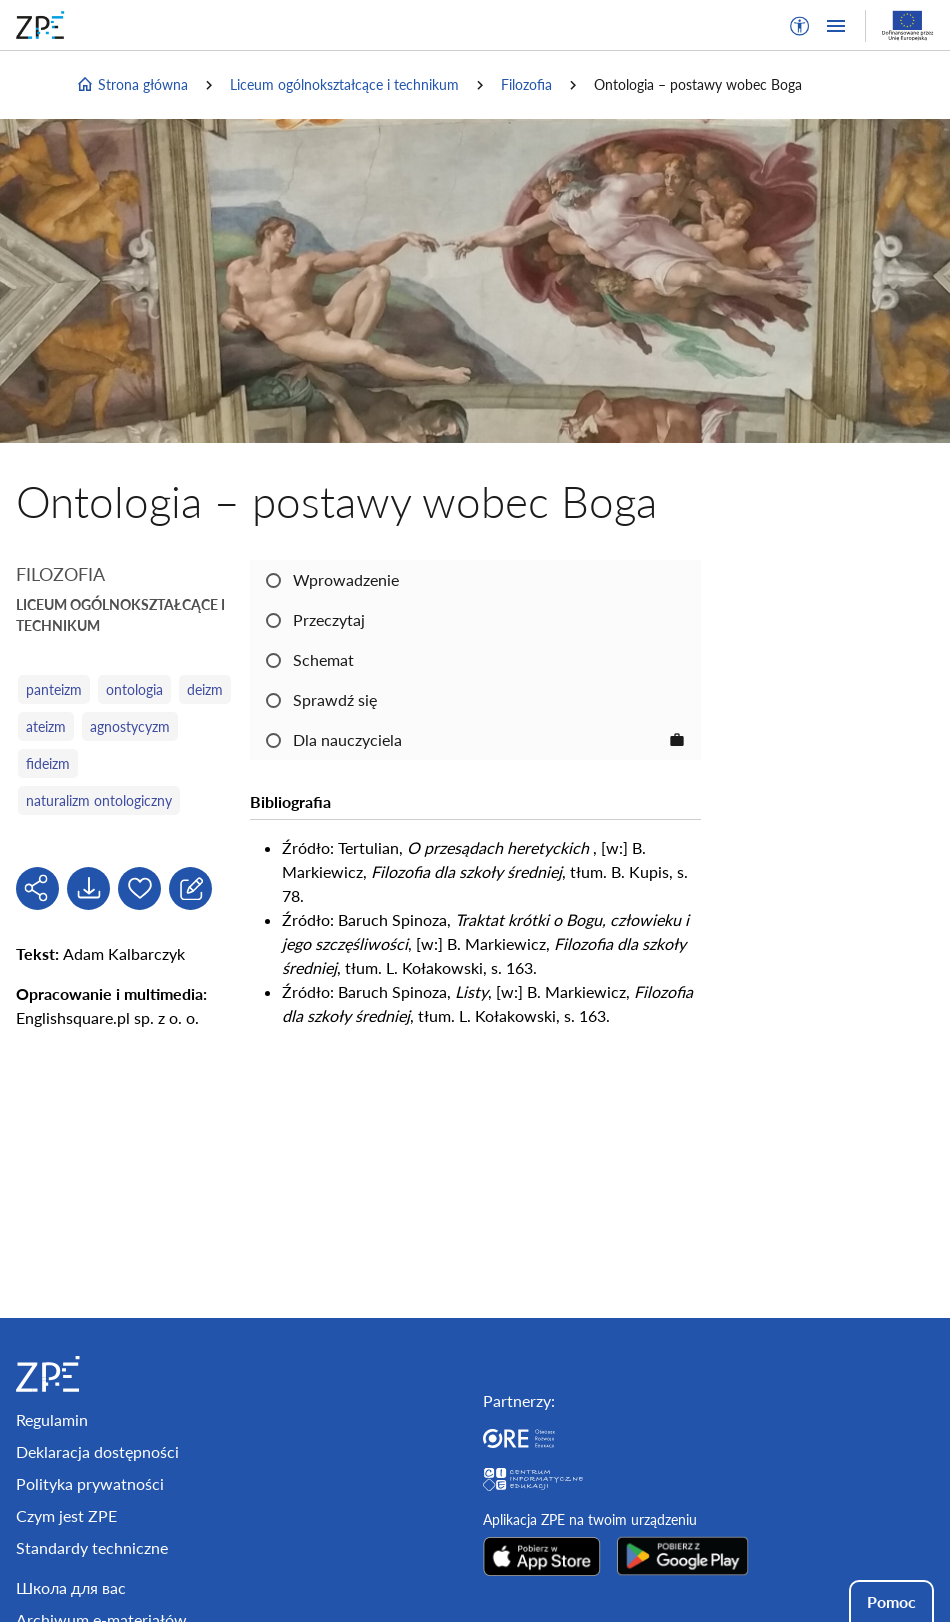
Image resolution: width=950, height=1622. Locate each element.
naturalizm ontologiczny (99, 800)
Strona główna (132, 85)
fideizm (48, 763)
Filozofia (526, 84)
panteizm (54, 689)
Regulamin (52, 1419)
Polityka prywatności (90, 1483)
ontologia (134, 689)
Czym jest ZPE (66, 1515)
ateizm (46, 726)
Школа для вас (71, 1587)
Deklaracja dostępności (97, 1451)
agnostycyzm (130, 726)
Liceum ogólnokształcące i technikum (344, 84)
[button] (800, 26)
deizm (205, 689)
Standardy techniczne (92, 1547)
